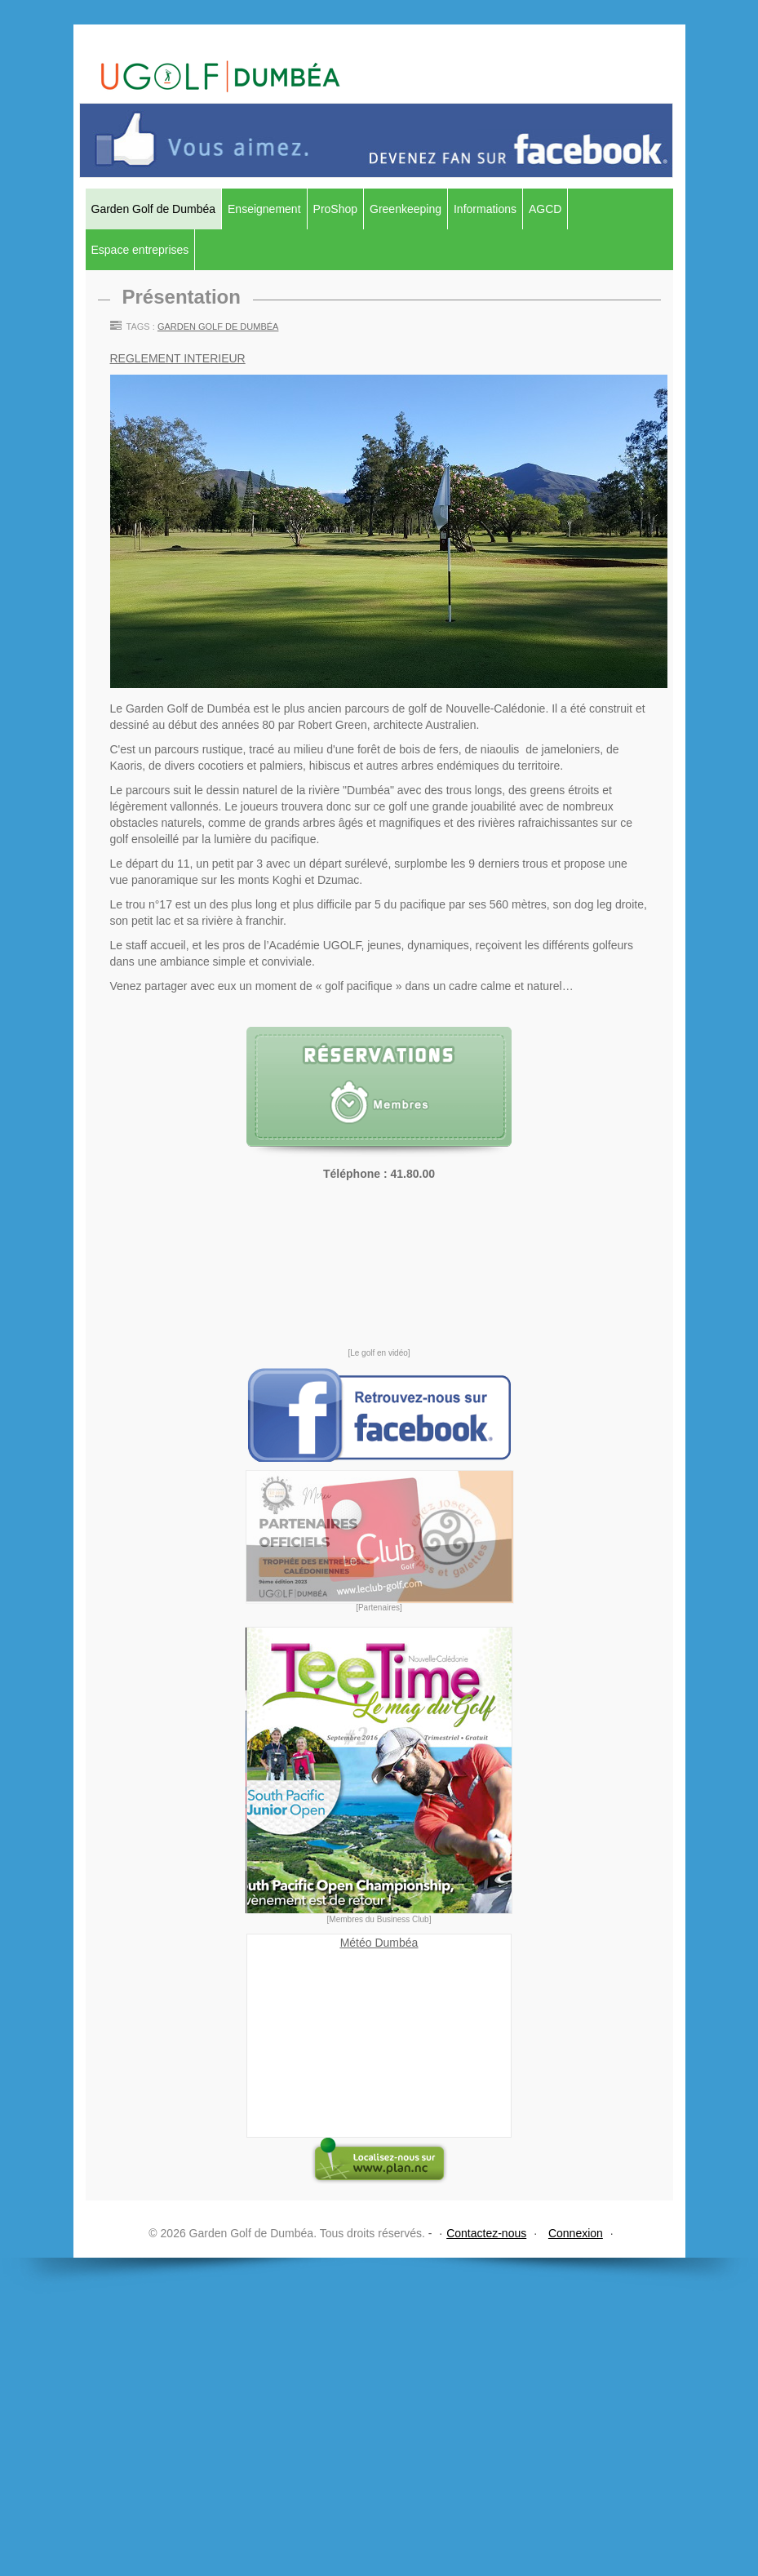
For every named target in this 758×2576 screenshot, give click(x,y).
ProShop (335, 208)
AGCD (545, 208)
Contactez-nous (486, 2233)
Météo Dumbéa (379, 1942)
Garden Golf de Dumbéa (153, 208)
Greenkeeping (405, 208)
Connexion (575, 2233)
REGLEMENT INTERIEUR (178, 358)
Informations (485, 208)
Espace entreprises (140, 249)
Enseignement (264, 208)
